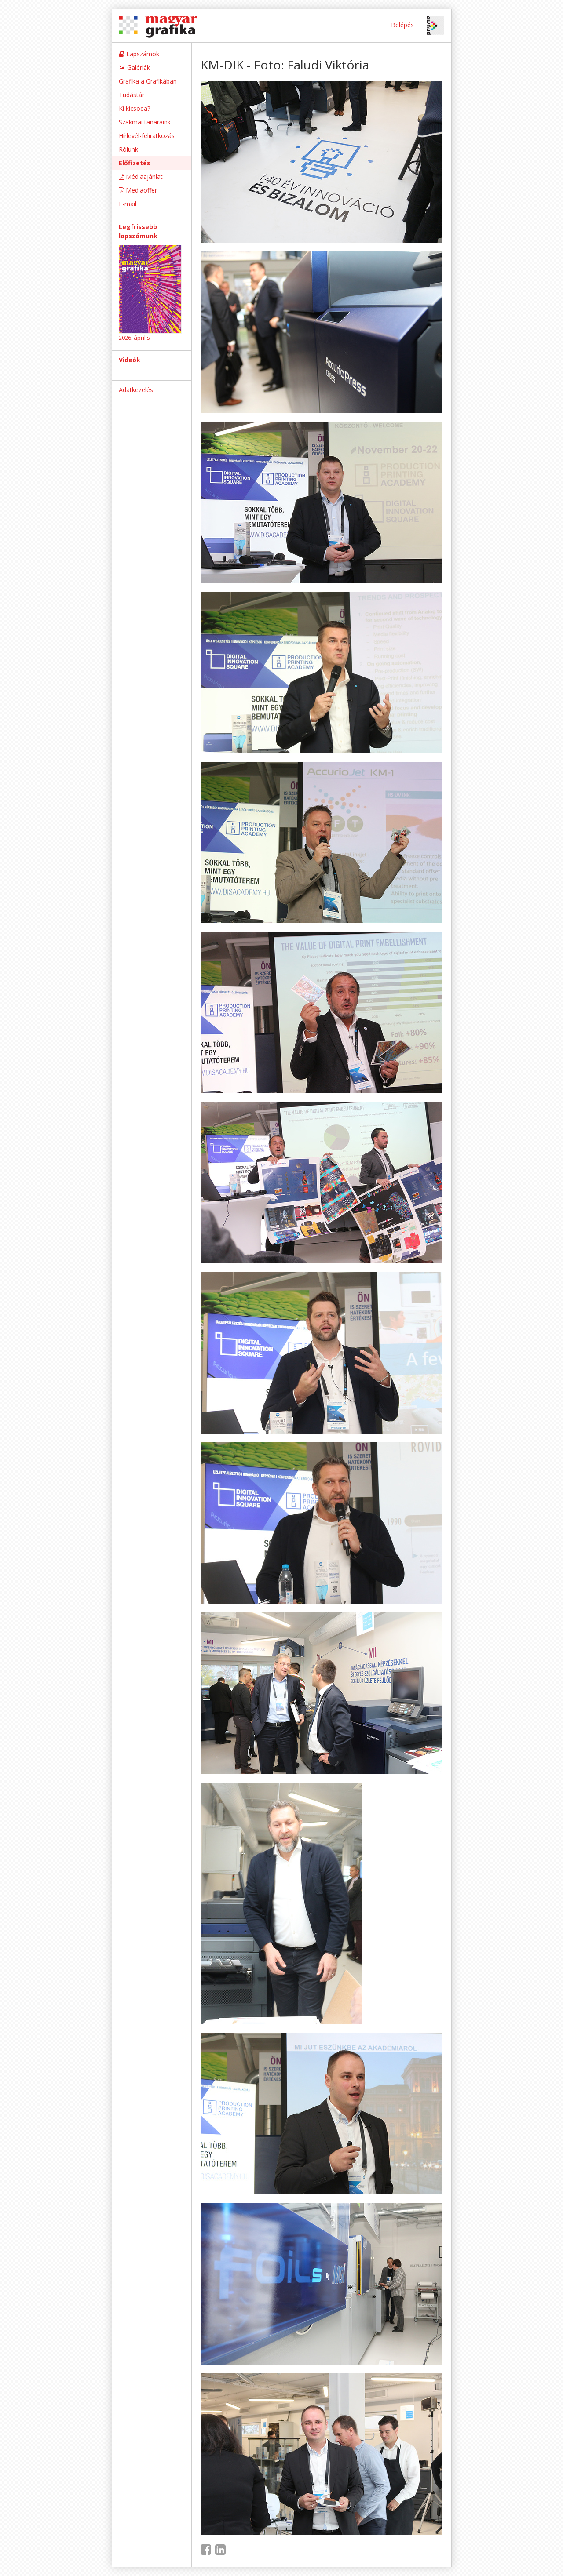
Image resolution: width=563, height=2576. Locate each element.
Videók (129, 360)
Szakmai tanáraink (145, 122)
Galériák (134, 67)
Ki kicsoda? (134, 108)
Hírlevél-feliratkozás (147, 135)
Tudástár (131, 95)
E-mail (127, 204)
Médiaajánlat (141, 176)
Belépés (402, 25)
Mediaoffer (138, 190)
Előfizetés (134, 163)
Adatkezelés (136, 390)
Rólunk (128, 149)
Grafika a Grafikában (148, 81)
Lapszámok (139, 54)
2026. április (134, 338)
